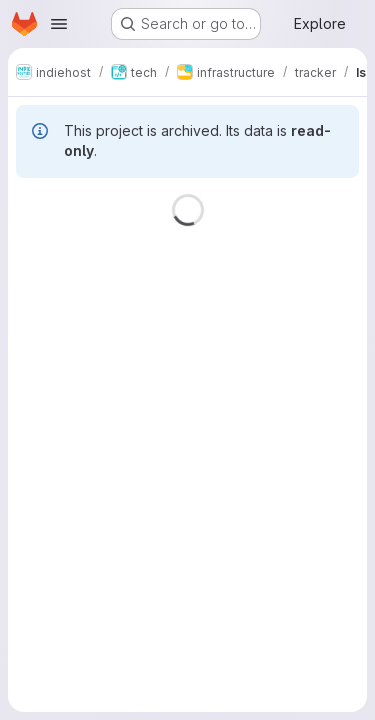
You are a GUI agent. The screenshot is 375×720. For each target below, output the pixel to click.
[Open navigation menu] (59, 24)
